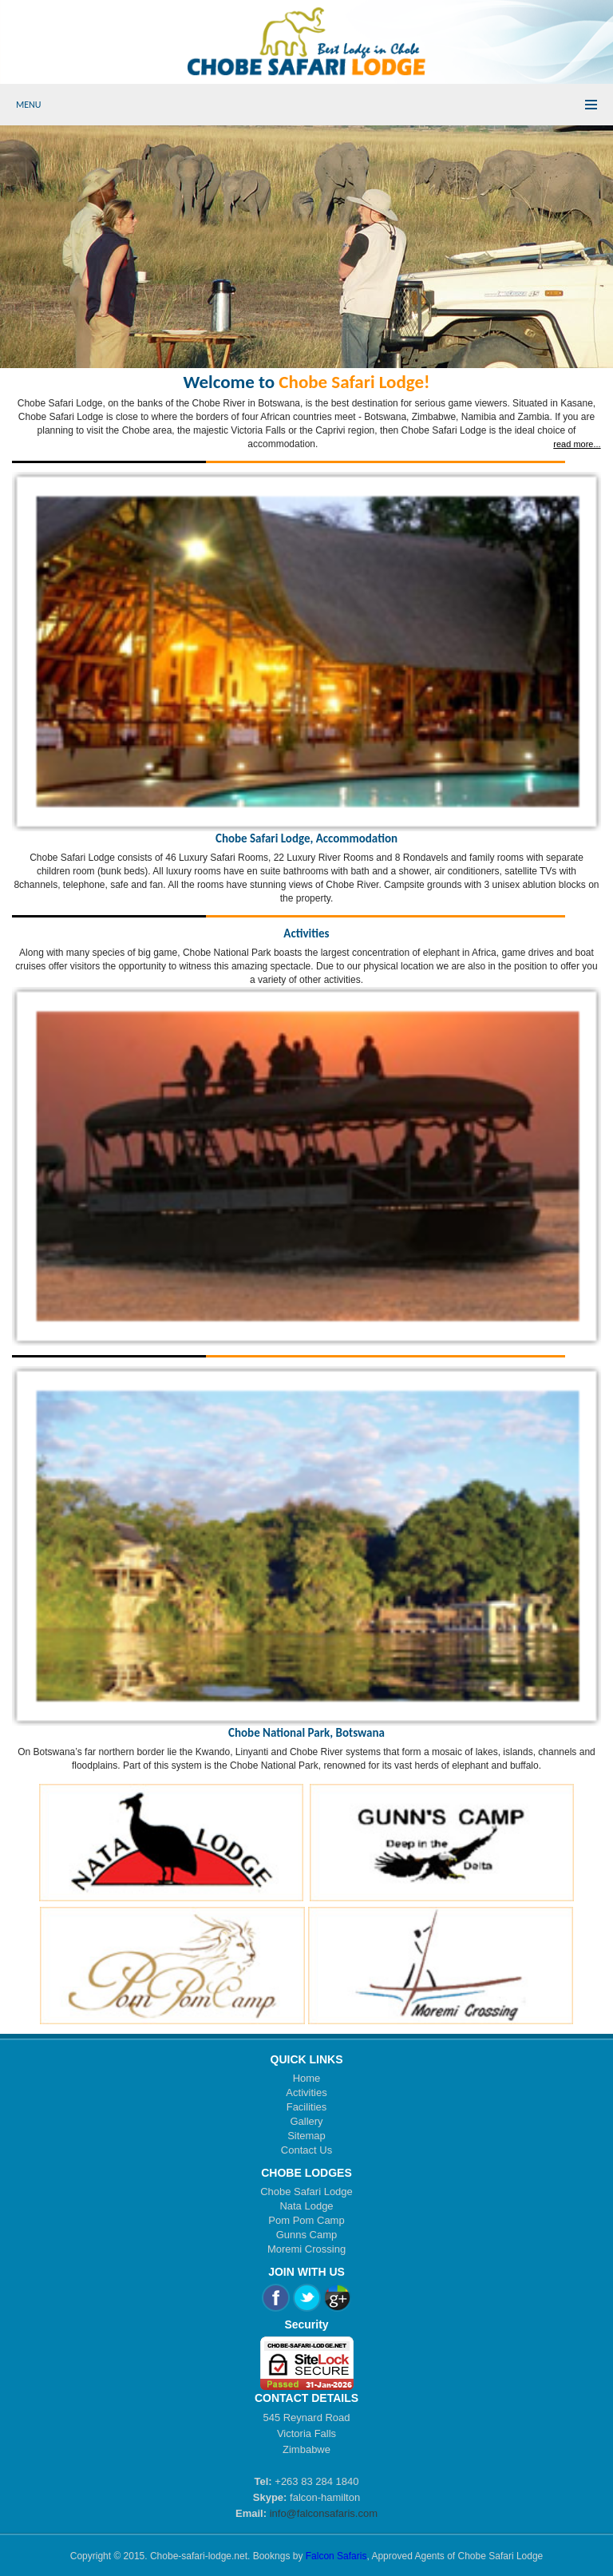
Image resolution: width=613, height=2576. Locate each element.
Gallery (306, 2121)
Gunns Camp (307, 2235)
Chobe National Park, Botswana (306, 1733)
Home (307, 2078)
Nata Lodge (306, 2206)
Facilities (307, 2107)
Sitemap (306, 2136)
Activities (306, 933)
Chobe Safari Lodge (306, 2192)
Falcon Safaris (336, 2556)
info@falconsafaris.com (324, 2513)
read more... (576, 444)
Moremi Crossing (306, 2249)
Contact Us (306, 2150)
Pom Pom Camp (306, 2220)
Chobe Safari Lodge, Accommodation (306, 838)
